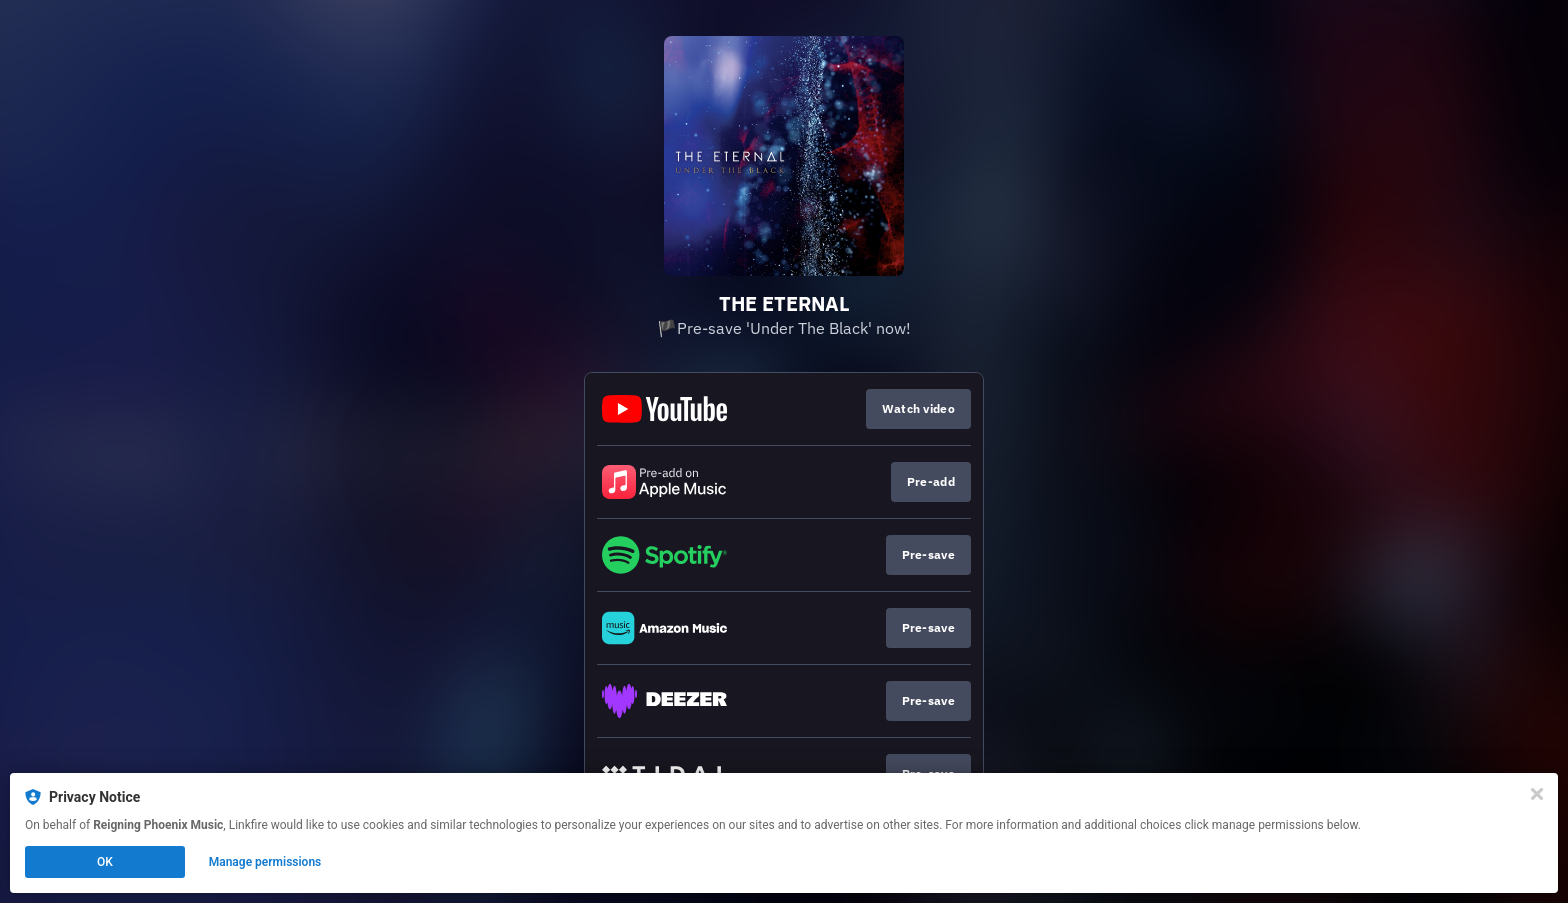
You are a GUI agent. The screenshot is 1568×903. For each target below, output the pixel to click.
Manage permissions (265, 862)
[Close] (1537, 794)
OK (105, 862)
